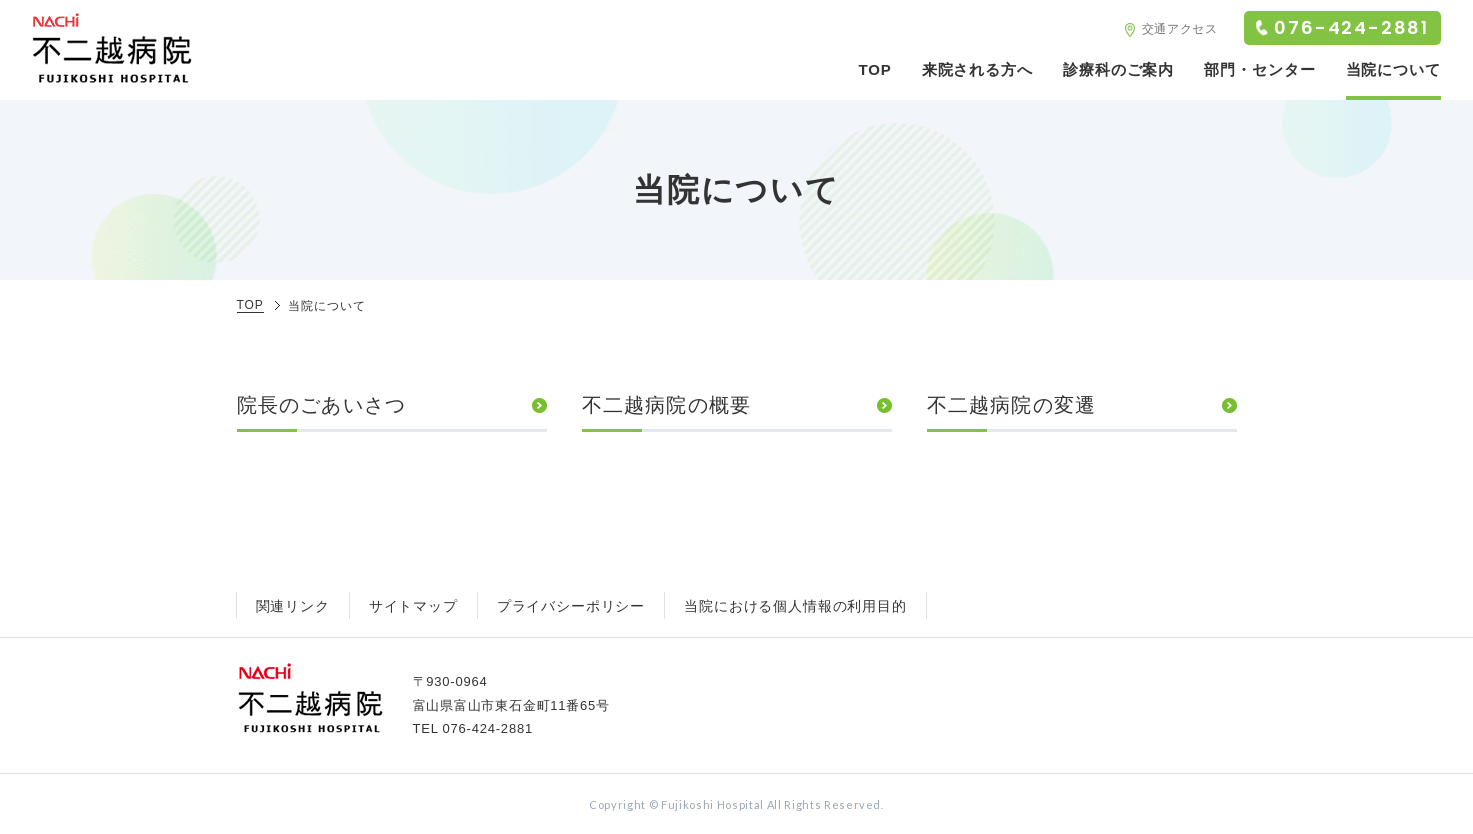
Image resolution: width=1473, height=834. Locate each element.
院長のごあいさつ (322, 405)
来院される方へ (977, 69)
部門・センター (1259, 69)
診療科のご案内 (1118, 69)
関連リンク (293, 606)
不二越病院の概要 (667, 405)
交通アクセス (1180, 29)
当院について (1393, 69)
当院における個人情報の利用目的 (795, 606)
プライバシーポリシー (571, 606)
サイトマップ (413, 606)
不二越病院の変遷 (1012, 405)
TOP (874, 69)
